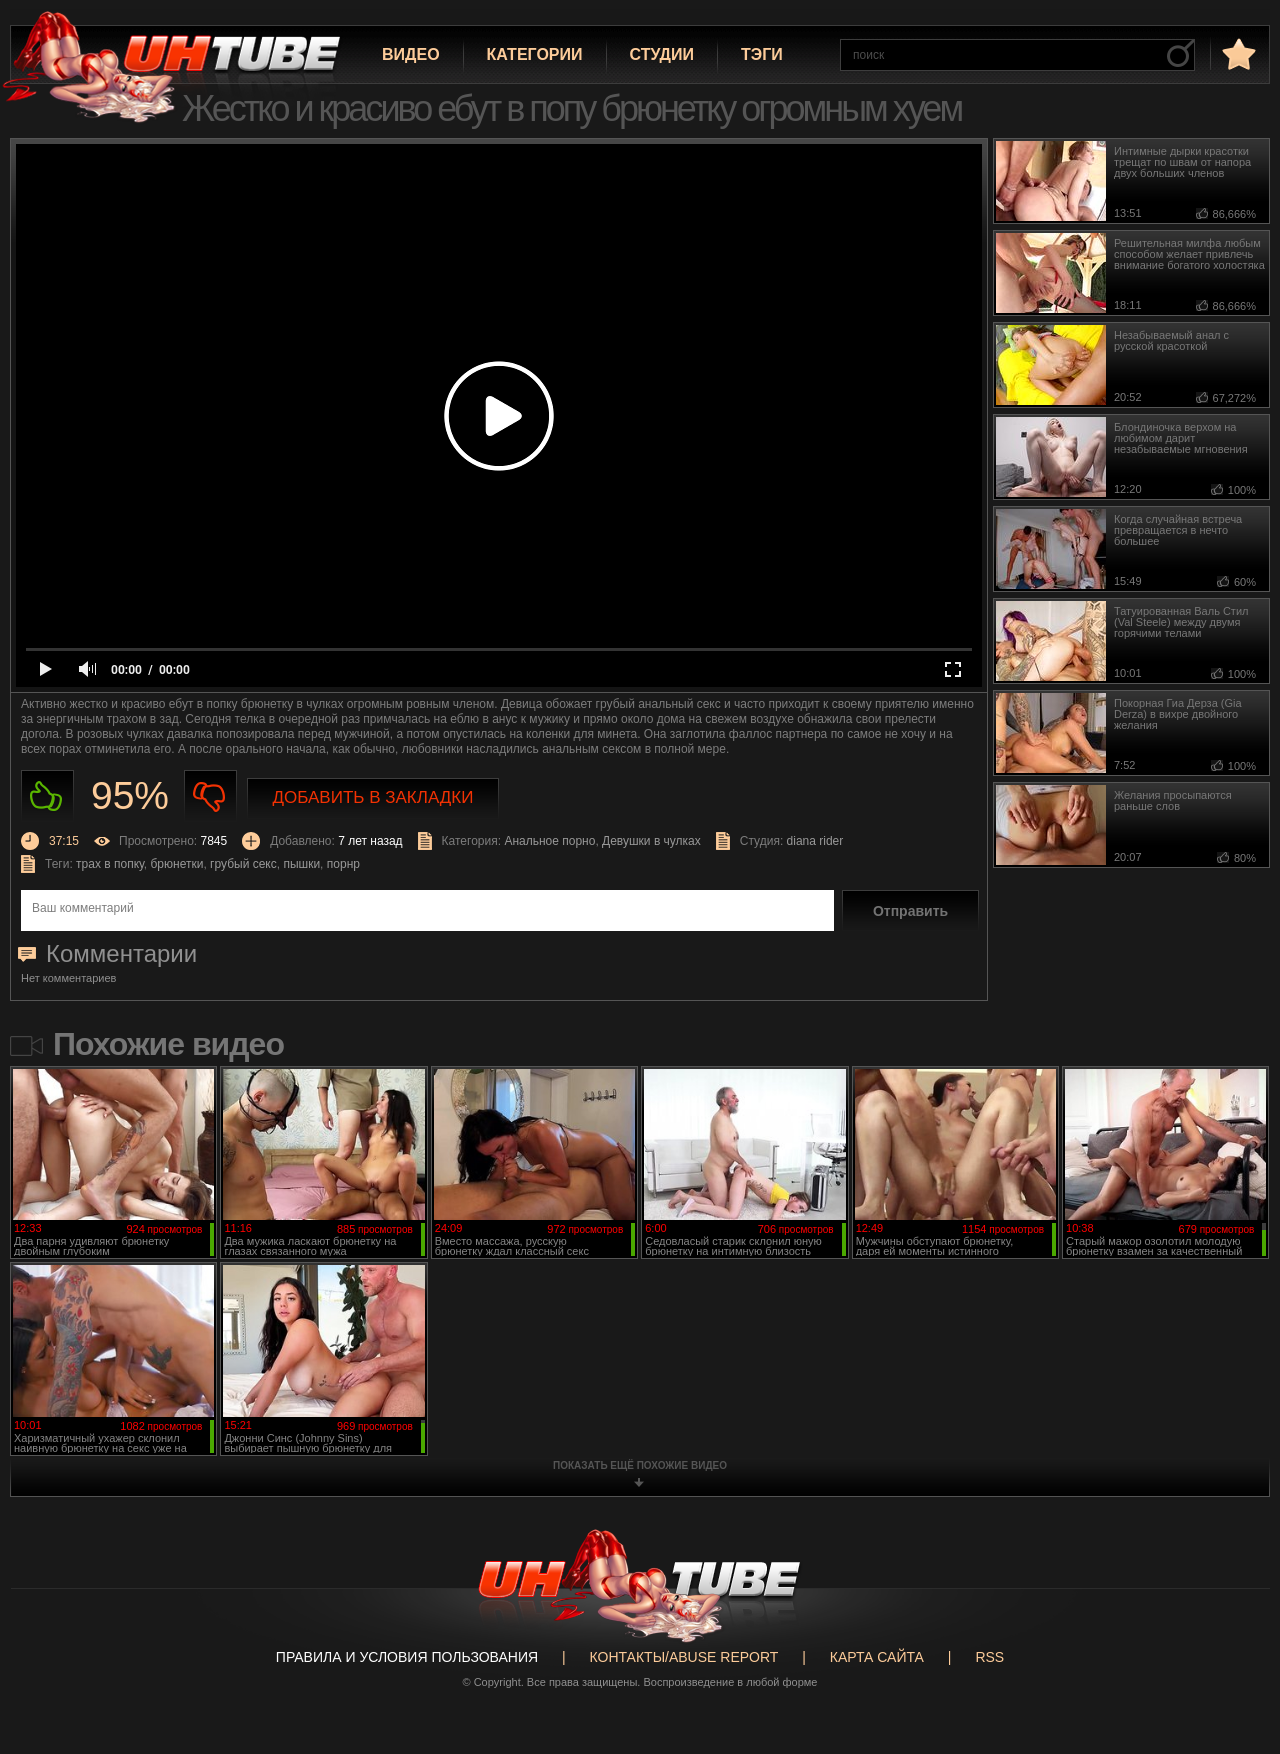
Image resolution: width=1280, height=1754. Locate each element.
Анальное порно (549, 841)
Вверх (1235, 1651)
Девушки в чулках (651, 841)
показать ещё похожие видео (640, 1465)
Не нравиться (210, 796)
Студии (662, 54)
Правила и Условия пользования (407, 1657)
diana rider (815, 841)
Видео (411, 54)
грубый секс (243, 864)
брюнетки (177, 864)
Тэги (762, 54)
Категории (535, 54)
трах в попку (110, 864)
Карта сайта (877, 1657)
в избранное (1237, 53)
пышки (301, 864)
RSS (989, 1657)
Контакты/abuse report (684, 1657)
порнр (343, 864)
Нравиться (47, 796)
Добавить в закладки (373, 797)
